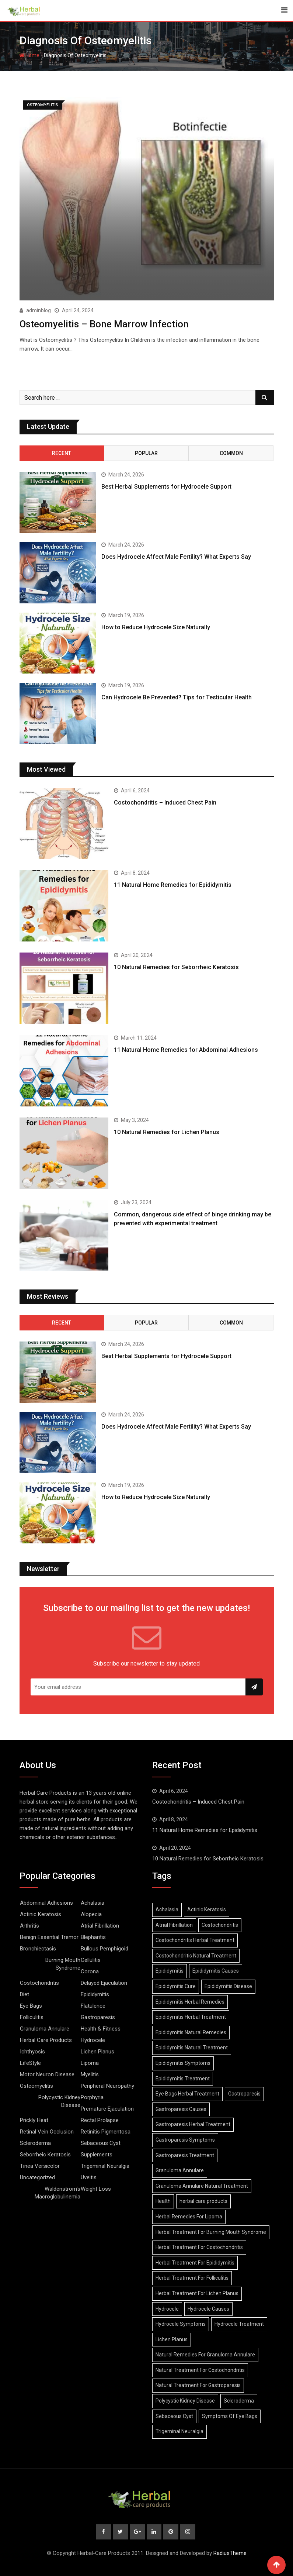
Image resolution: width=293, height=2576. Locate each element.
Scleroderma (35, 2142)
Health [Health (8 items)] (163, 2201)
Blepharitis (93, 1936)
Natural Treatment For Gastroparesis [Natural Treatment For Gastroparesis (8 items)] (198, 2385)
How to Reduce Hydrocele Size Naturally (155, 626)
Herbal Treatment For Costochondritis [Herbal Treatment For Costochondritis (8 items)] (199, 2247)
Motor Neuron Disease (47, 2074)
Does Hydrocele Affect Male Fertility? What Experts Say (176, 556)
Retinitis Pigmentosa (105, 2131)
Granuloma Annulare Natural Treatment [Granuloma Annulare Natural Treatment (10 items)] (202, 2185)
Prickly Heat (34, 2120)
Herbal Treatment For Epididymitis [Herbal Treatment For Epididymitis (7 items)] (195, 2262)
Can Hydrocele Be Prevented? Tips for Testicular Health (176, 696)
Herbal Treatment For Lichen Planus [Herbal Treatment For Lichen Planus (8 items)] (197, 2293)
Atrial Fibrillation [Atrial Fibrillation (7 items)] (174, 1924)
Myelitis (90, 2074)
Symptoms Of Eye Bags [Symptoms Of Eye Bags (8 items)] (229, 2415)
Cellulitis (91, 1959)
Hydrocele (93, 2039)
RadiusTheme (230, 2553)
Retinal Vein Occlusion (47, 2131)
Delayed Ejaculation (104, 1982)
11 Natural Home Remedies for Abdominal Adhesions (186, 1049)
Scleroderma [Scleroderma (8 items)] (239, 2400)
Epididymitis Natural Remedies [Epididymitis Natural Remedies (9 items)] (191, 2032)
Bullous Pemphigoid (104, 1948)
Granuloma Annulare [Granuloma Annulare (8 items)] (180, 2170)
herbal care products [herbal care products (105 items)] (203, 2201)
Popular (146, 452)
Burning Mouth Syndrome (62, 1963)
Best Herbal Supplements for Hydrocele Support (166, 485)
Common (231, 452)
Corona (90, 1971)
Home (29, 55)
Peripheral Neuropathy (107, 2085)
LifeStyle (30, 2062)
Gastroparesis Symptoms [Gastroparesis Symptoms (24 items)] (185, 2139)
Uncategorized (37, 2177)
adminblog (38, 310)
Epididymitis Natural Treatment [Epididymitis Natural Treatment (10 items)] (192, 2047)
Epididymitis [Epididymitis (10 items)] (170, 1970)
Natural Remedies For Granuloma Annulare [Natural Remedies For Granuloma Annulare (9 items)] (205, 2354)
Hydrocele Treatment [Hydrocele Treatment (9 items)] (239, 2324)
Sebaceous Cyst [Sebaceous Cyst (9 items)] (174, 2415)
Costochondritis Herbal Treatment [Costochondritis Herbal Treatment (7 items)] (195, 1940)
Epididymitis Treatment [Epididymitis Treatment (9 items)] (183, 2078)
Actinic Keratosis (40, 1914)
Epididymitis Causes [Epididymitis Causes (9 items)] (215, 1970)
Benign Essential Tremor (49, 1936)
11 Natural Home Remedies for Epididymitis (172, 884)
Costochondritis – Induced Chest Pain (165, 802)
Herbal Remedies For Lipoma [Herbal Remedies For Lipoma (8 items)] (189, 2216)
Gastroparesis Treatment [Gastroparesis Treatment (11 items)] (185, 2154)
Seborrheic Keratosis (45, 2154)
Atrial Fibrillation (100, 1925)
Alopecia (91, 1914)
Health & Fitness (101, 2028)
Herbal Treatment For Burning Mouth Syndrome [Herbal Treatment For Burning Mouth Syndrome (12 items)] (211, 2231)
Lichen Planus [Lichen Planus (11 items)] (172, 2339)
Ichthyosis (32, 2051)
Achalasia (92, 1902)
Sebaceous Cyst (101, 2142)
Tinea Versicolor (40, 2165)
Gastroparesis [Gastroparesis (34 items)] (244, 2093)
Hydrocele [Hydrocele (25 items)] (167, 2308)
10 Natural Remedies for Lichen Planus (166, 1131)
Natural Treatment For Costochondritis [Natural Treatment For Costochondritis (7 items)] (200, 2370)
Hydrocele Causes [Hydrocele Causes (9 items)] (208, 2308)
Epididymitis (95, 1994)
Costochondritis (39, 1982)
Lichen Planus (97, 2051)
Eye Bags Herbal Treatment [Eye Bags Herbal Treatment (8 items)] (187, 2093)
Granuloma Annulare (44, 2028)
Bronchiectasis (38, 1948)
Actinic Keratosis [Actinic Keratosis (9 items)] (206, 1909)
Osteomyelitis (36, 2085)
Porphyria (92, 2097)
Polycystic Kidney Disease (59, 2101)
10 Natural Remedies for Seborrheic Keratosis (176, 966)
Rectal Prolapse (100, 2120)
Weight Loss (96, 2188)
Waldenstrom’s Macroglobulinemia (57, 2192)
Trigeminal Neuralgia (105, 2165)
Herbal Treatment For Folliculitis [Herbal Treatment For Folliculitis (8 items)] (192, 2277)
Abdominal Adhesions (46, 1902)
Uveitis (89, 2177)
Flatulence (93, 2005)
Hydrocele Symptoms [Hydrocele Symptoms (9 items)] (181, 2324)
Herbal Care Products (46, 2039)
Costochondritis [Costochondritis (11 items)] (220, 1924)
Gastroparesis (98, 2017)
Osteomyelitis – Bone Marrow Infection (104, 323)
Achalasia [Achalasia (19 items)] (167, 1909)
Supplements (96, 2154)
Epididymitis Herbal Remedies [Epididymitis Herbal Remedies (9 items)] (190, 2001)
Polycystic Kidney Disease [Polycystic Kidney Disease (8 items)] (185, 2400)
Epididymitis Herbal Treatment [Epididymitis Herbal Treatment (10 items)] (191, 2016)
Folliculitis (31, 2017)
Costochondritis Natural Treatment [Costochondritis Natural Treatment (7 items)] (196, 1955)
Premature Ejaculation (107, 2108)
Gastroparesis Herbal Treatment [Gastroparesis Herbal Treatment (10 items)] (193, 2124)
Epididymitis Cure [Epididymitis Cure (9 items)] (176, 1986)
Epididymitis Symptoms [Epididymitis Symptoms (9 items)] (183, 2063)
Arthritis (29, 1925)
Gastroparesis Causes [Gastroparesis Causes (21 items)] (181, 2108)
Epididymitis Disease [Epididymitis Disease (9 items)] (228, 1986)
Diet (24, 1994)
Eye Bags (31, 2005)
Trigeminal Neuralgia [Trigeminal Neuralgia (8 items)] (179, 2431)
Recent (61, 452)
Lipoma (90, 2062)
